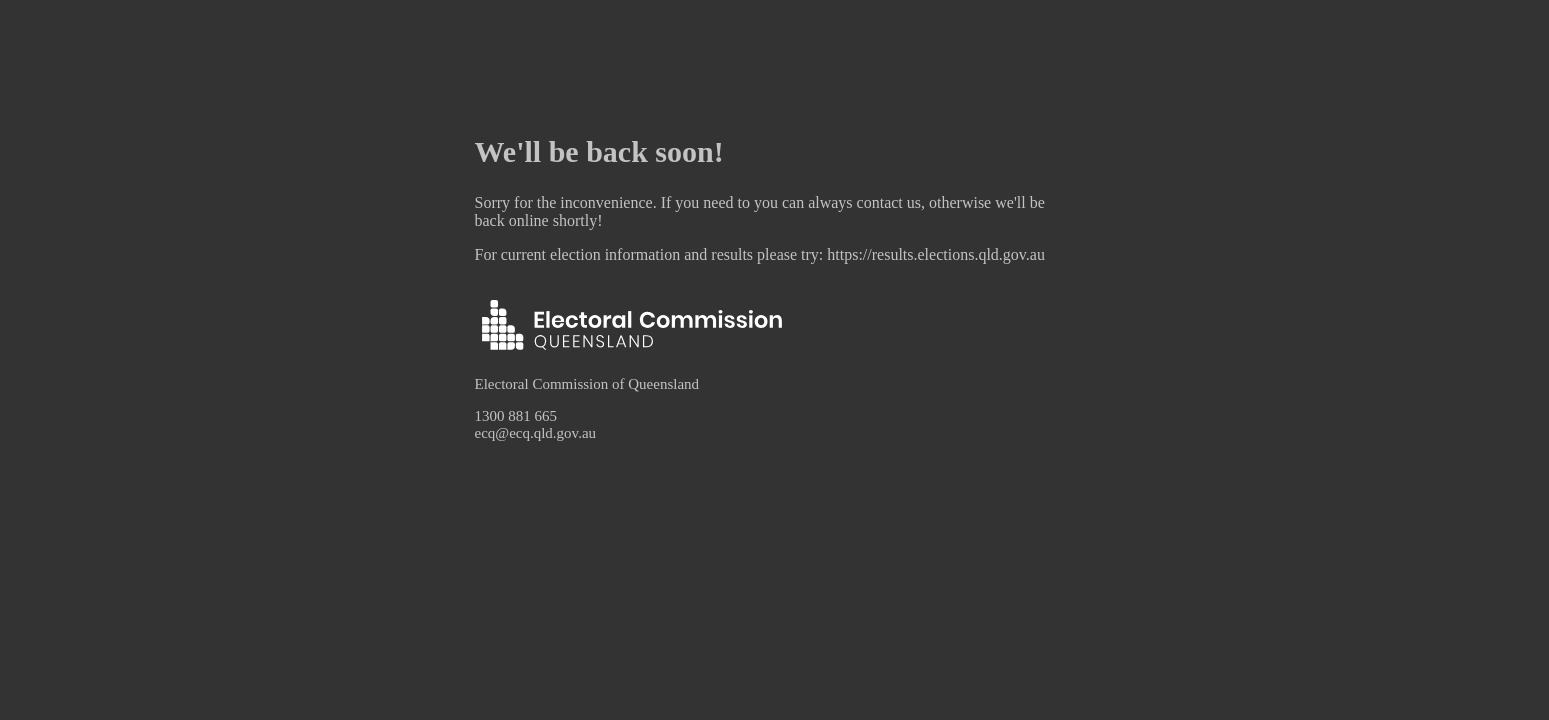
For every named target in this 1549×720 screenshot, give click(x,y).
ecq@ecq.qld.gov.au (536, 433)
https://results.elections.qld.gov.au (936, 254)
